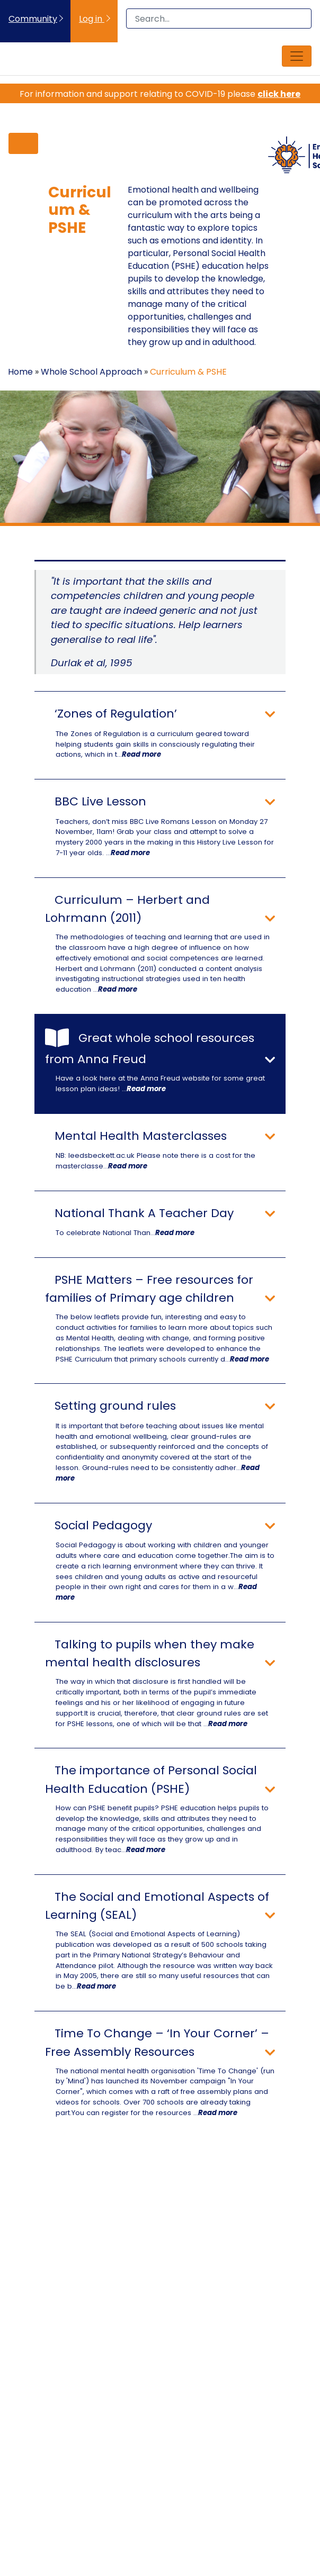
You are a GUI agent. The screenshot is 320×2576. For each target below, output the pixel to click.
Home (20, 372)
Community (32, 19)
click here (278, 94)
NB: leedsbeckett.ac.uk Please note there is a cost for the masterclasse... (155, 1160)
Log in (91, 19)
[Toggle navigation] (297, 56)
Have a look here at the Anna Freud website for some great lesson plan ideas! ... (160, 1083)
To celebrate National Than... (125, 1233)
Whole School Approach (91, 372)
